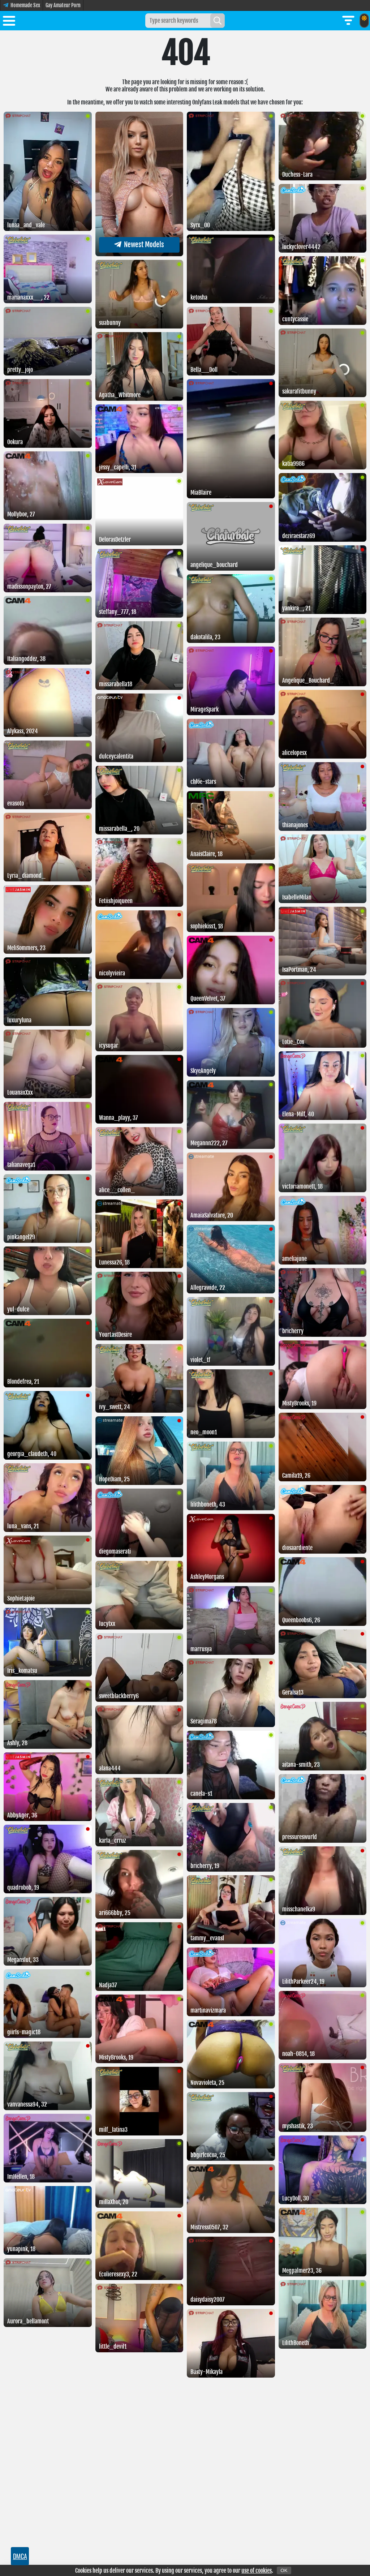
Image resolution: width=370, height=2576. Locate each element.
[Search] (217, 20)
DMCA (20, 2556)
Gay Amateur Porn (63, 5)
